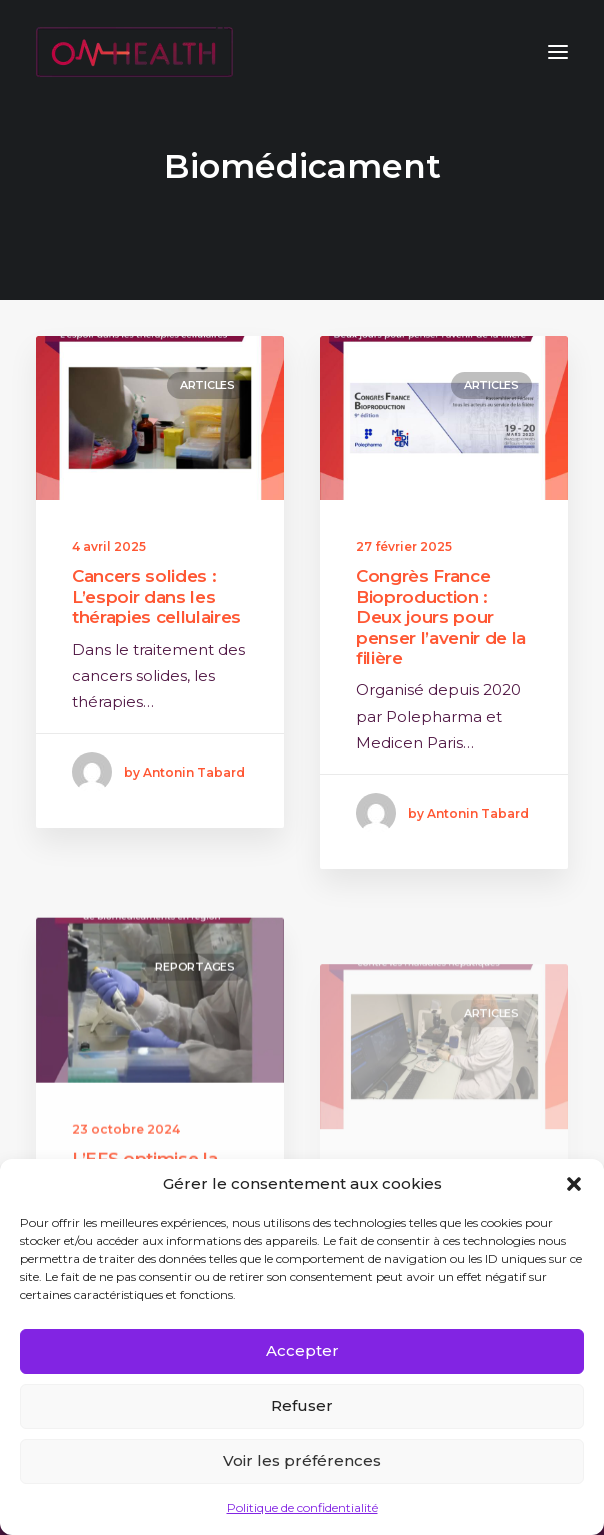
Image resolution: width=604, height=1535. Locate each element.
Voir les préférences (302, 1460)
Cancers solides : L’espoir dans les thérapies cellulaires (156, 596)
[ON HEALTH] (134, 52)
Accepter (302, 1350)
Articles (207, 385)
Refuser (302, 1405)
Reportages (195, 1026)
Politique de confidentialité (302, 1507)
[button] (574, 1184)
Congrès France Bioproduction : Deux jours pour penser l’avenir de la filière (441, 617)
